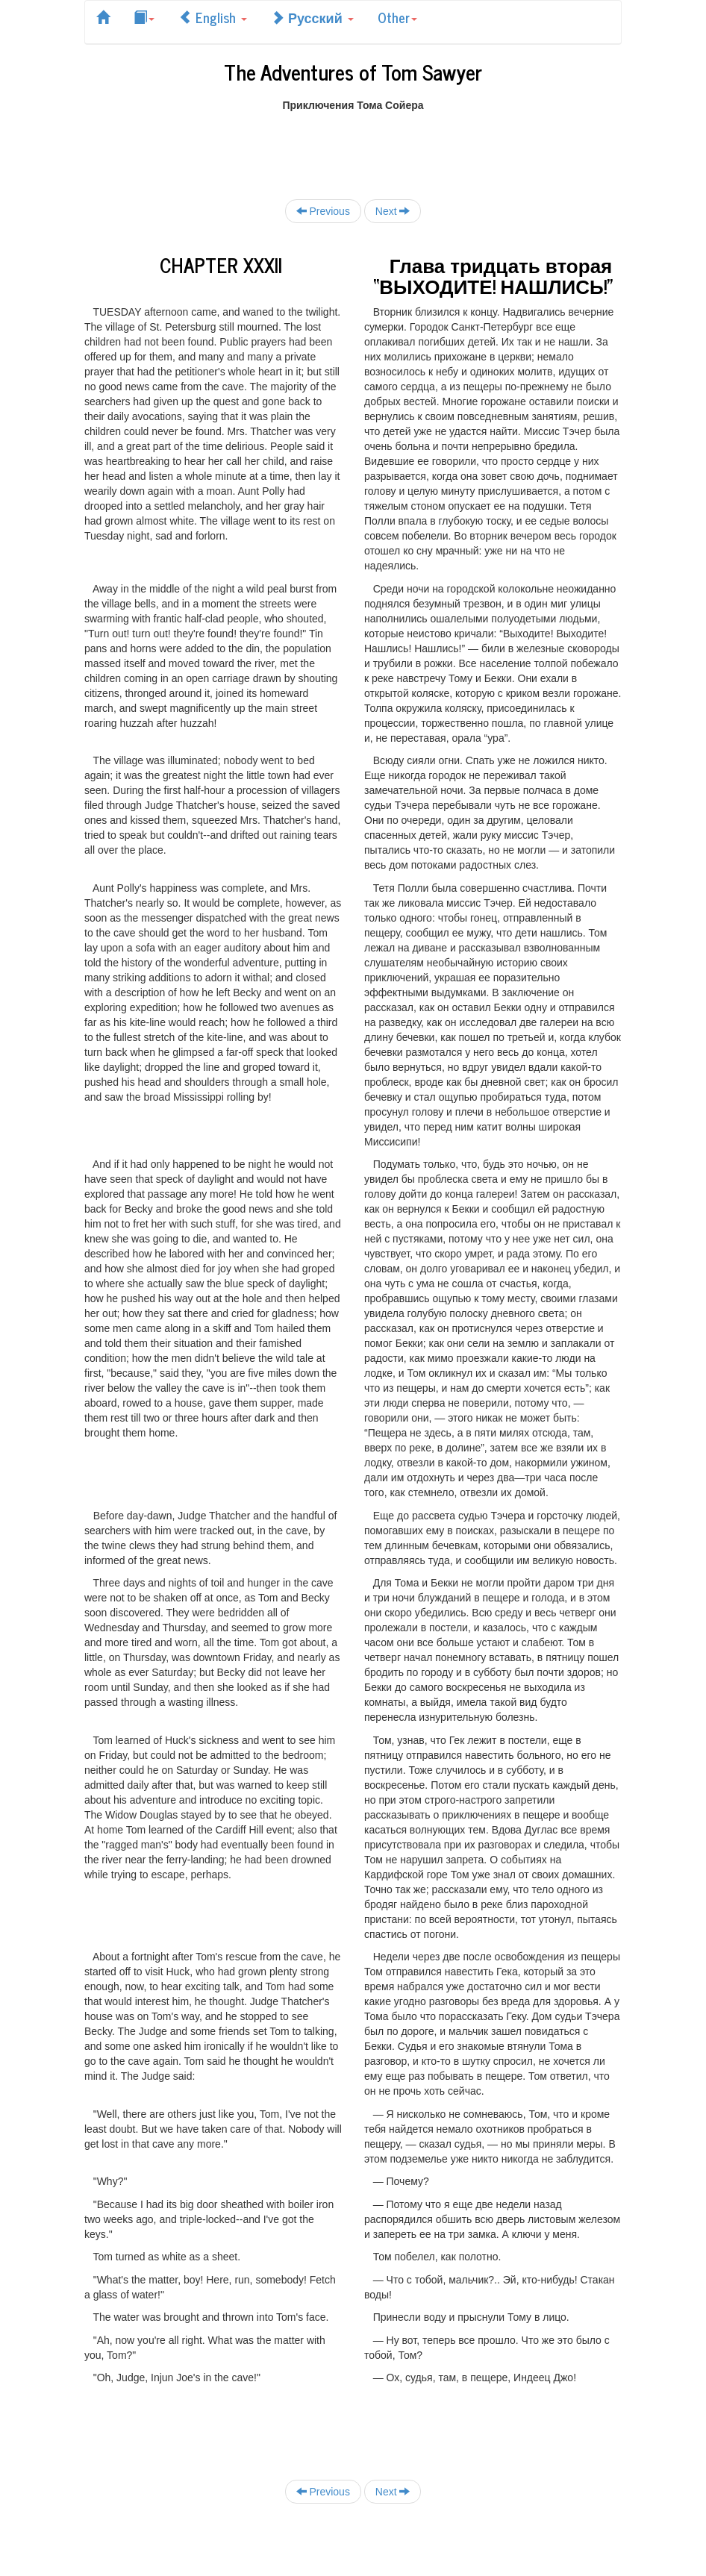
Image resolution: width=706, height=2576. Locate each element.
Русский (312, 17)
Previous (323, 210)
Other (397, 17)
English (212, 17)
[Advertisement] (356, 146)
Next (392, 210)
